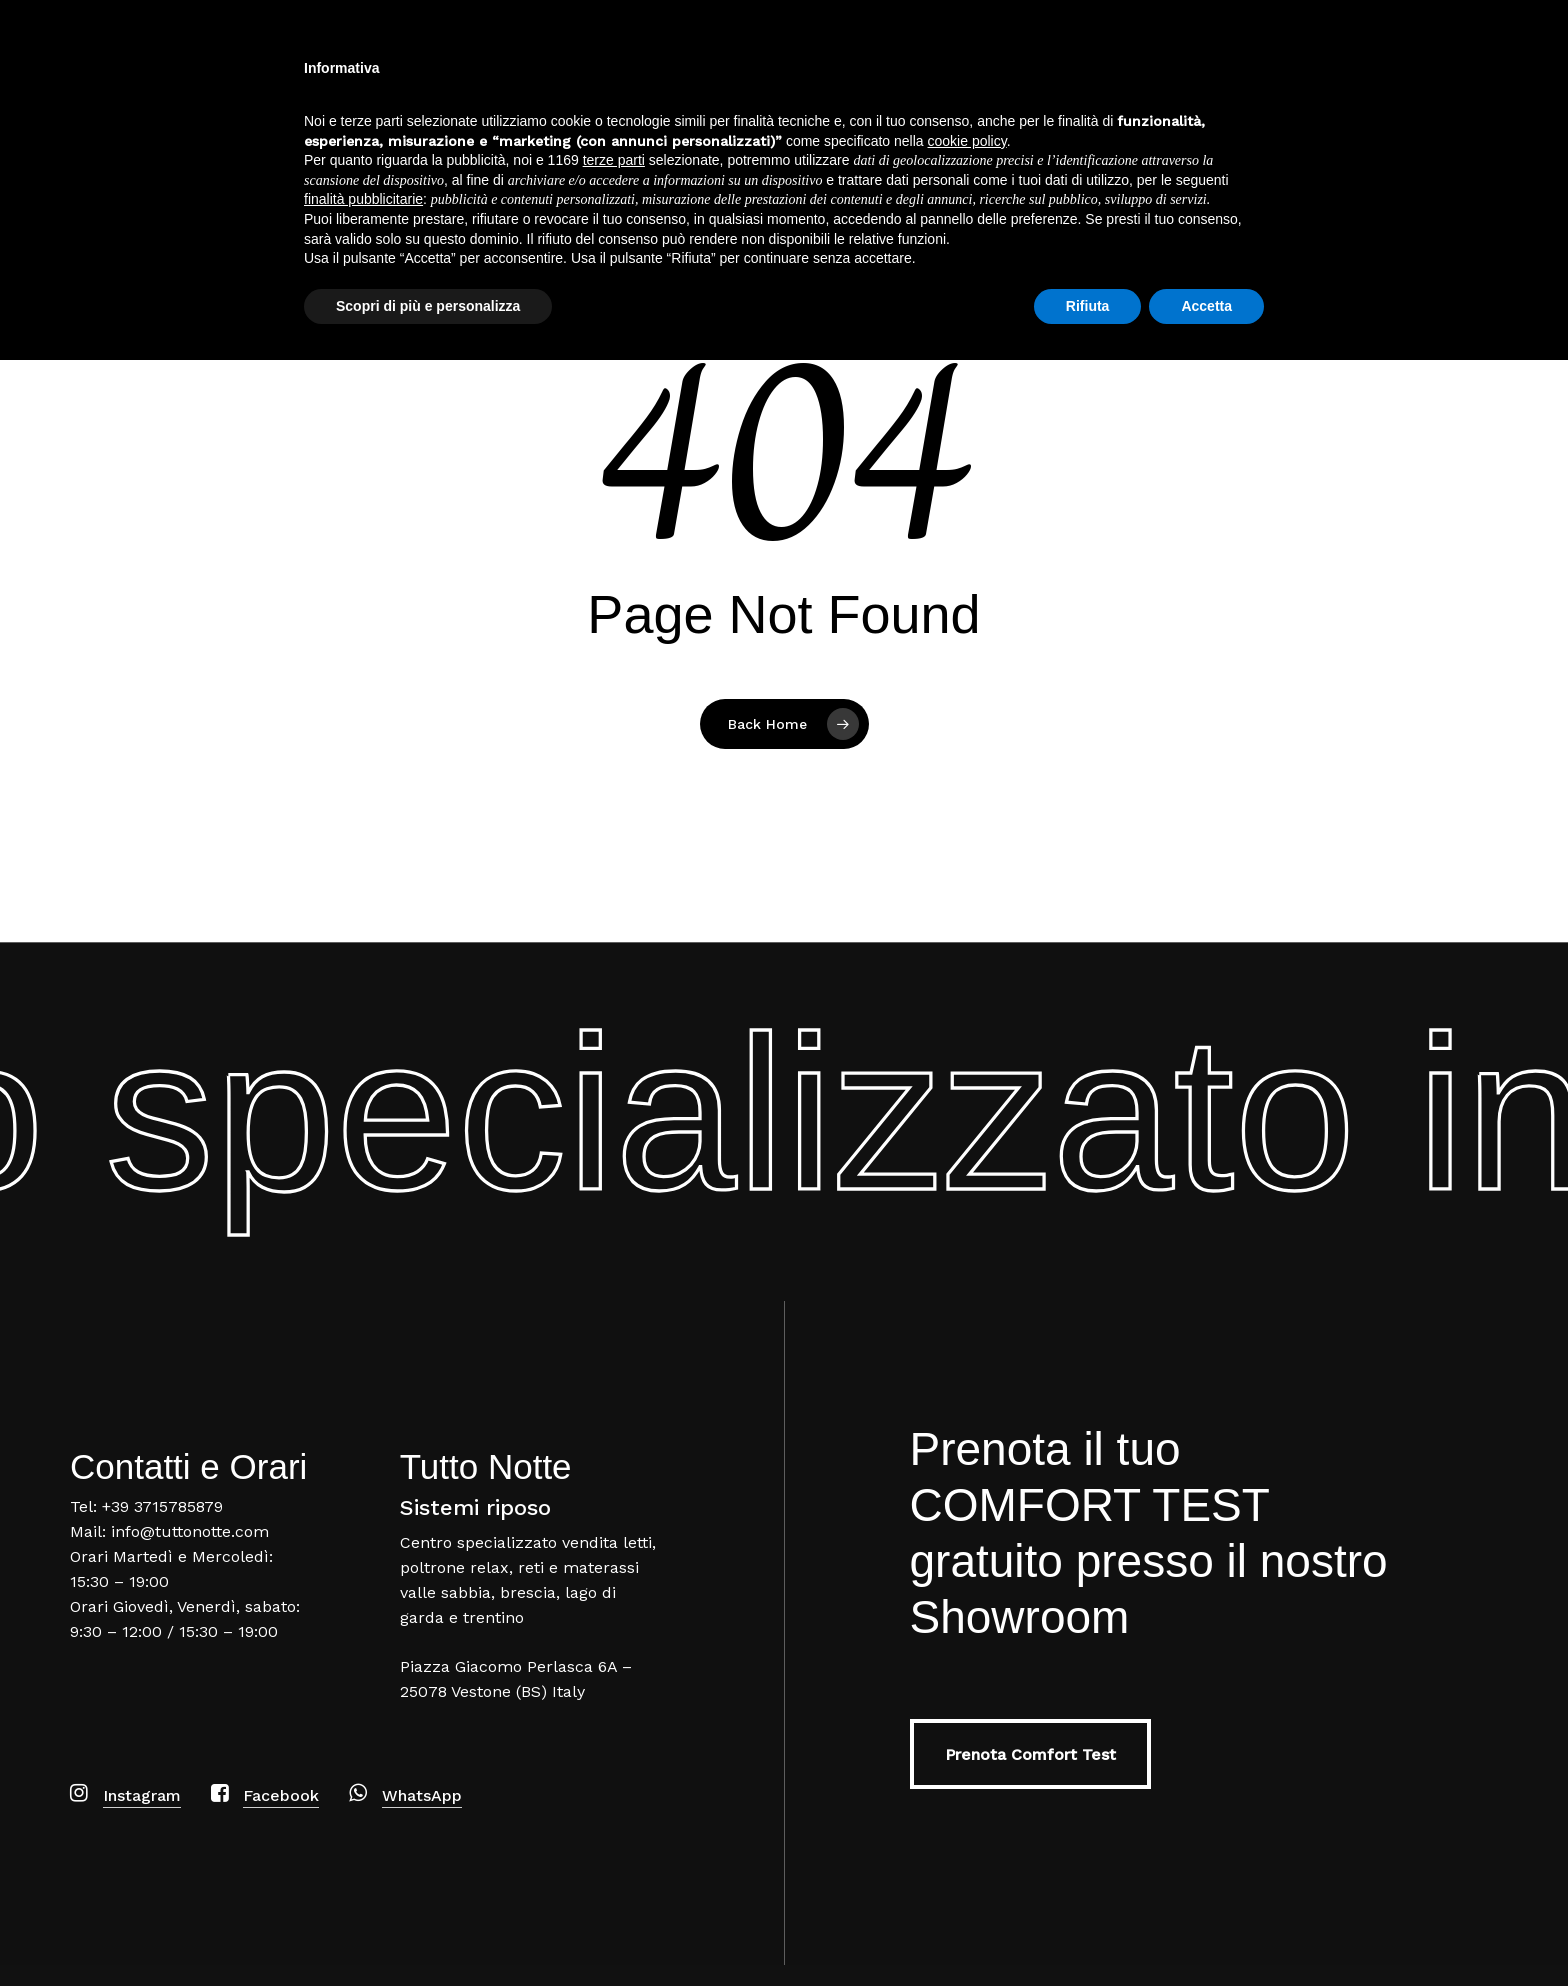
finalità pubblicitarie (363, 1825)
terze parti (614, 1786)
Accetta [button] (1206, 1931)
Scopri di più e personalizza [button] (428, 1931)
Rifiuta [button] (1088, 1931)
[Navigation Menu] (1523, 73)
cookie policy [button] (967, 1766)
